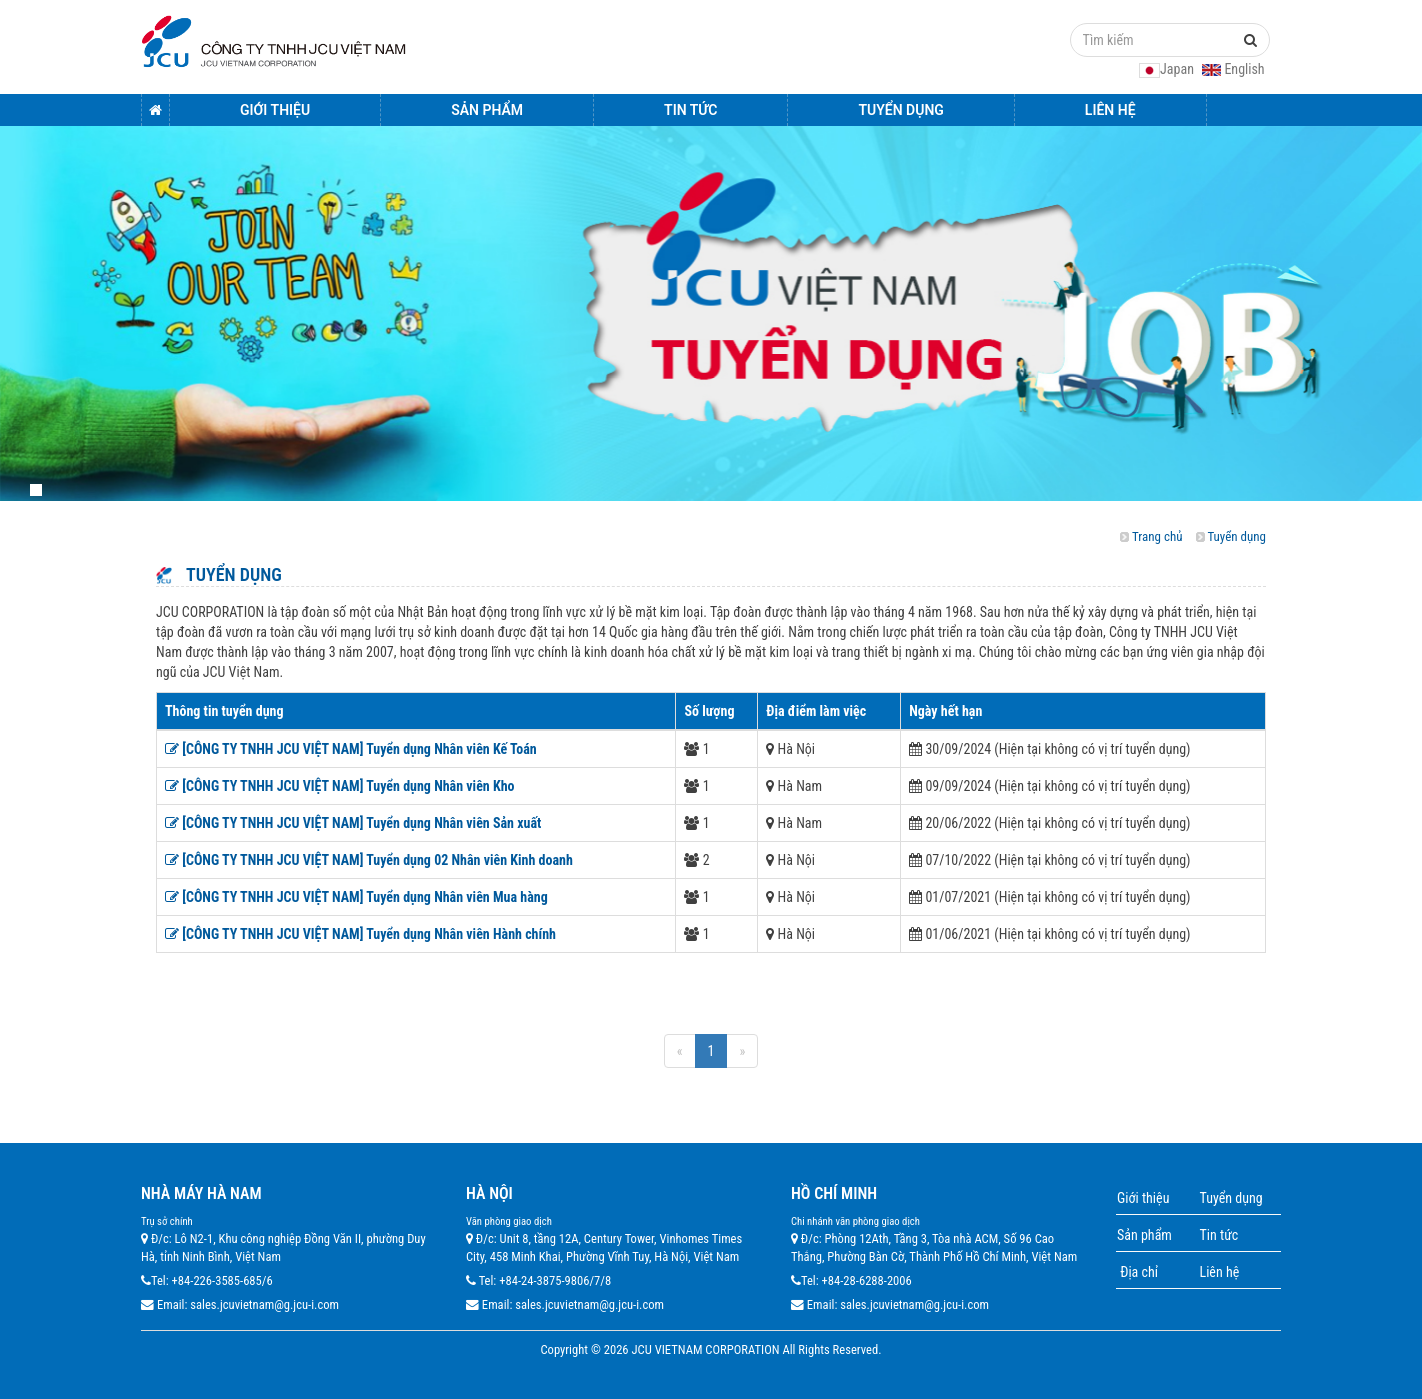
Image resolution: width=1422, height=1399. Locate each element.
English (1233, 69)
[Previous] (680, 1051)
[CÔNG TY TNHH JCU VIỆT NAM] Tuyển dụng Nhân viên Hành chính (360, 934)
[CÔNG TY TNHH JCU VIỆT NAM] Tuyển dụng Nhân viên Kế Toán (351, 749)
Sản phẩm (1144, 1235)
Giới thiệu (1143, 1198)
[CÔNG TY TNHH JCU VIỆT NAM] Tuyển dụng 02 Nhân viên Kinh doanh (369, 860)
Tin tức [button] (690, 110)
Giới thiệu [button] (275, 110)
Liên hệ (1220, 1272)
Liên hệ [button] (1110, 110)
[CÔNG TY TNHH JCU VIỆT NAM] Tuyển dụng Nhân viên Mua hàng (356, 897)
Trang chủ (1157, 536)
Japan (1168, 69)
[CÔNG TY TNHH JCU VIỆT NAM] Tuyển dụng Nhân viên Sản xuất (353, 823)
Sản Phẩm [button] (487, 110)
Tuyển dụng (1236, 536)
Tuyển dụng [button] (900, 110)
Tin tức (1219, 1235)
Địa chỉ (1137, 1272)
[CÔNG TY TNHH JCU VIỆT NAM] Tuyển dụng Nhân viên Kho (340, 786)
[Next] (742, 1051)
